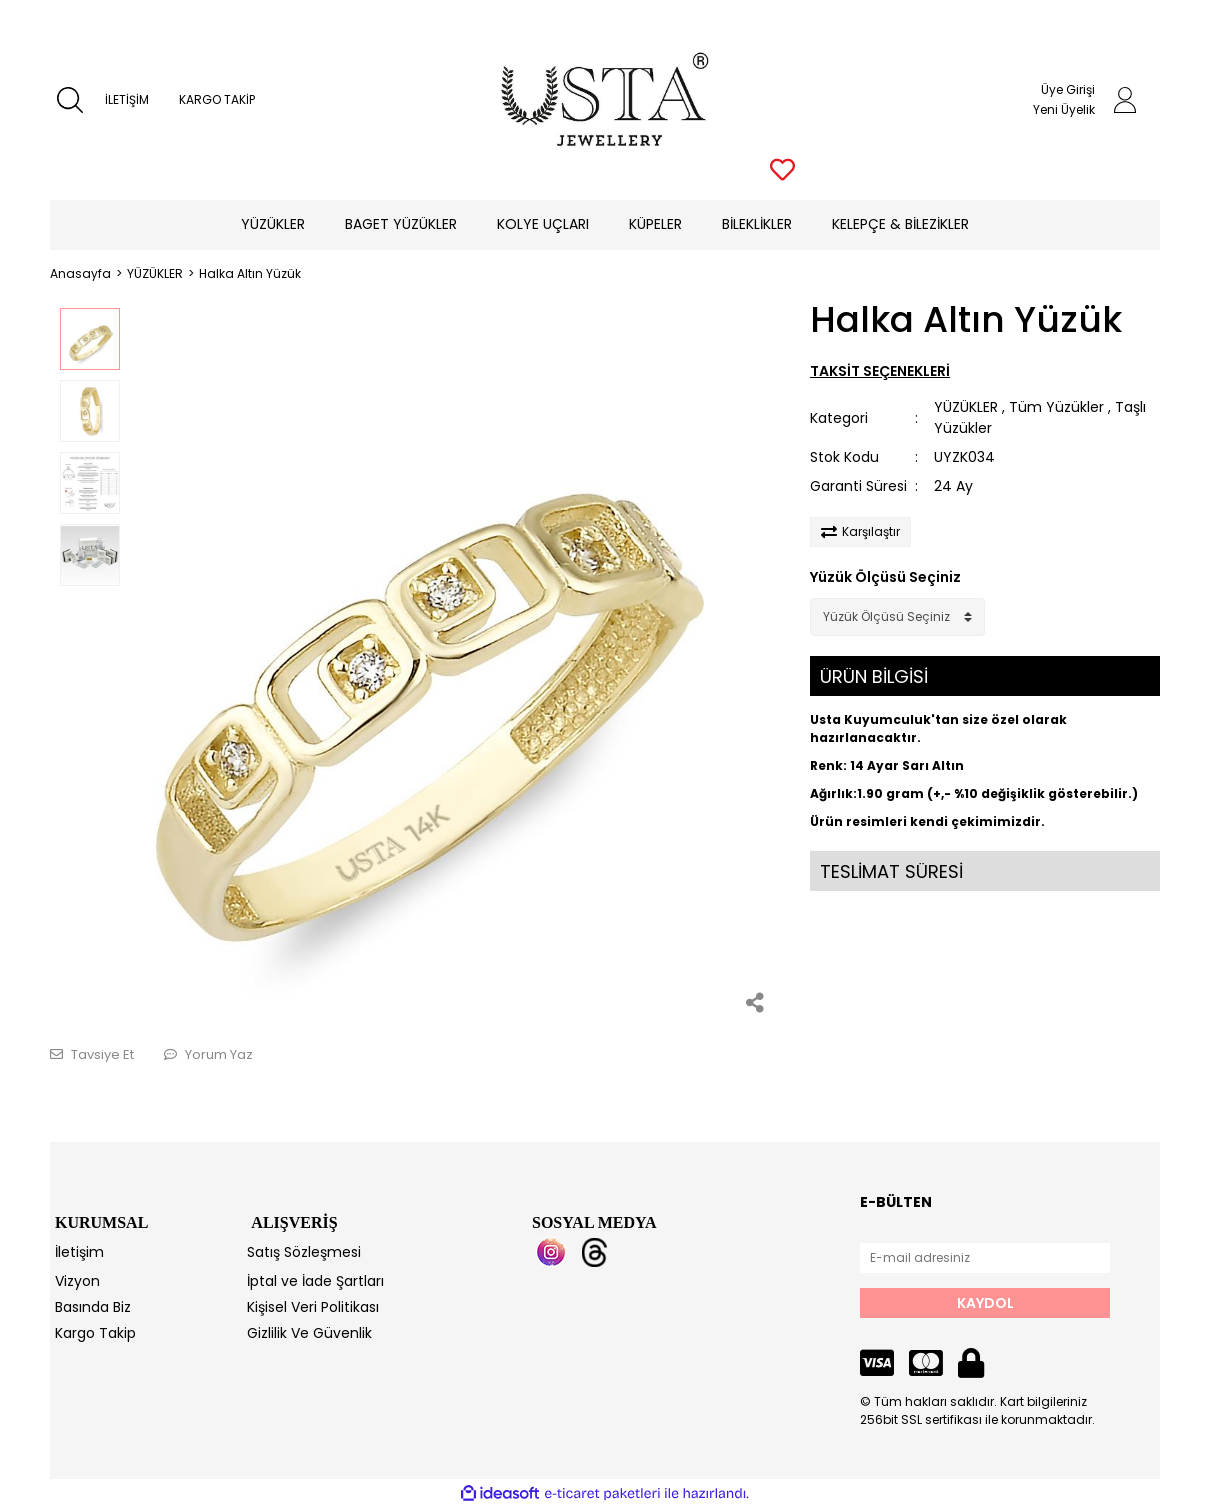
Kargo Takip (95, 1333)
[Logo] (605, 100)
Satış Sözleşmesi (304, 1252)
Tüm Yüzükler (1056, 407)
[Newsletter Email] (985, 1258)
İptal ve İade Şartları (315, 1281)
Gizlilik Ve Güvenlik (309, 1333)
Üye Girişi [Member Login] (1068, 89)
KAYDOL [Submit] (985, 1303)
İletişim (79, 1252)
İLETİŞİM (127, 99)
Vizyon (77, 1281)
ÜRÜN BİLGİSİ (874, 676)
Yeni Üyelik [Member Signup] (1064, 109)
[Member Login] (1125, 100)
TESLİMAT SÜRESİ (891, 871)
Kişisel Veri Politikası (313, 1307)
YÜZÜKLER (966, 407)
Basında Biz (93, 1307)
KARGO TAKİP (217, 99)
